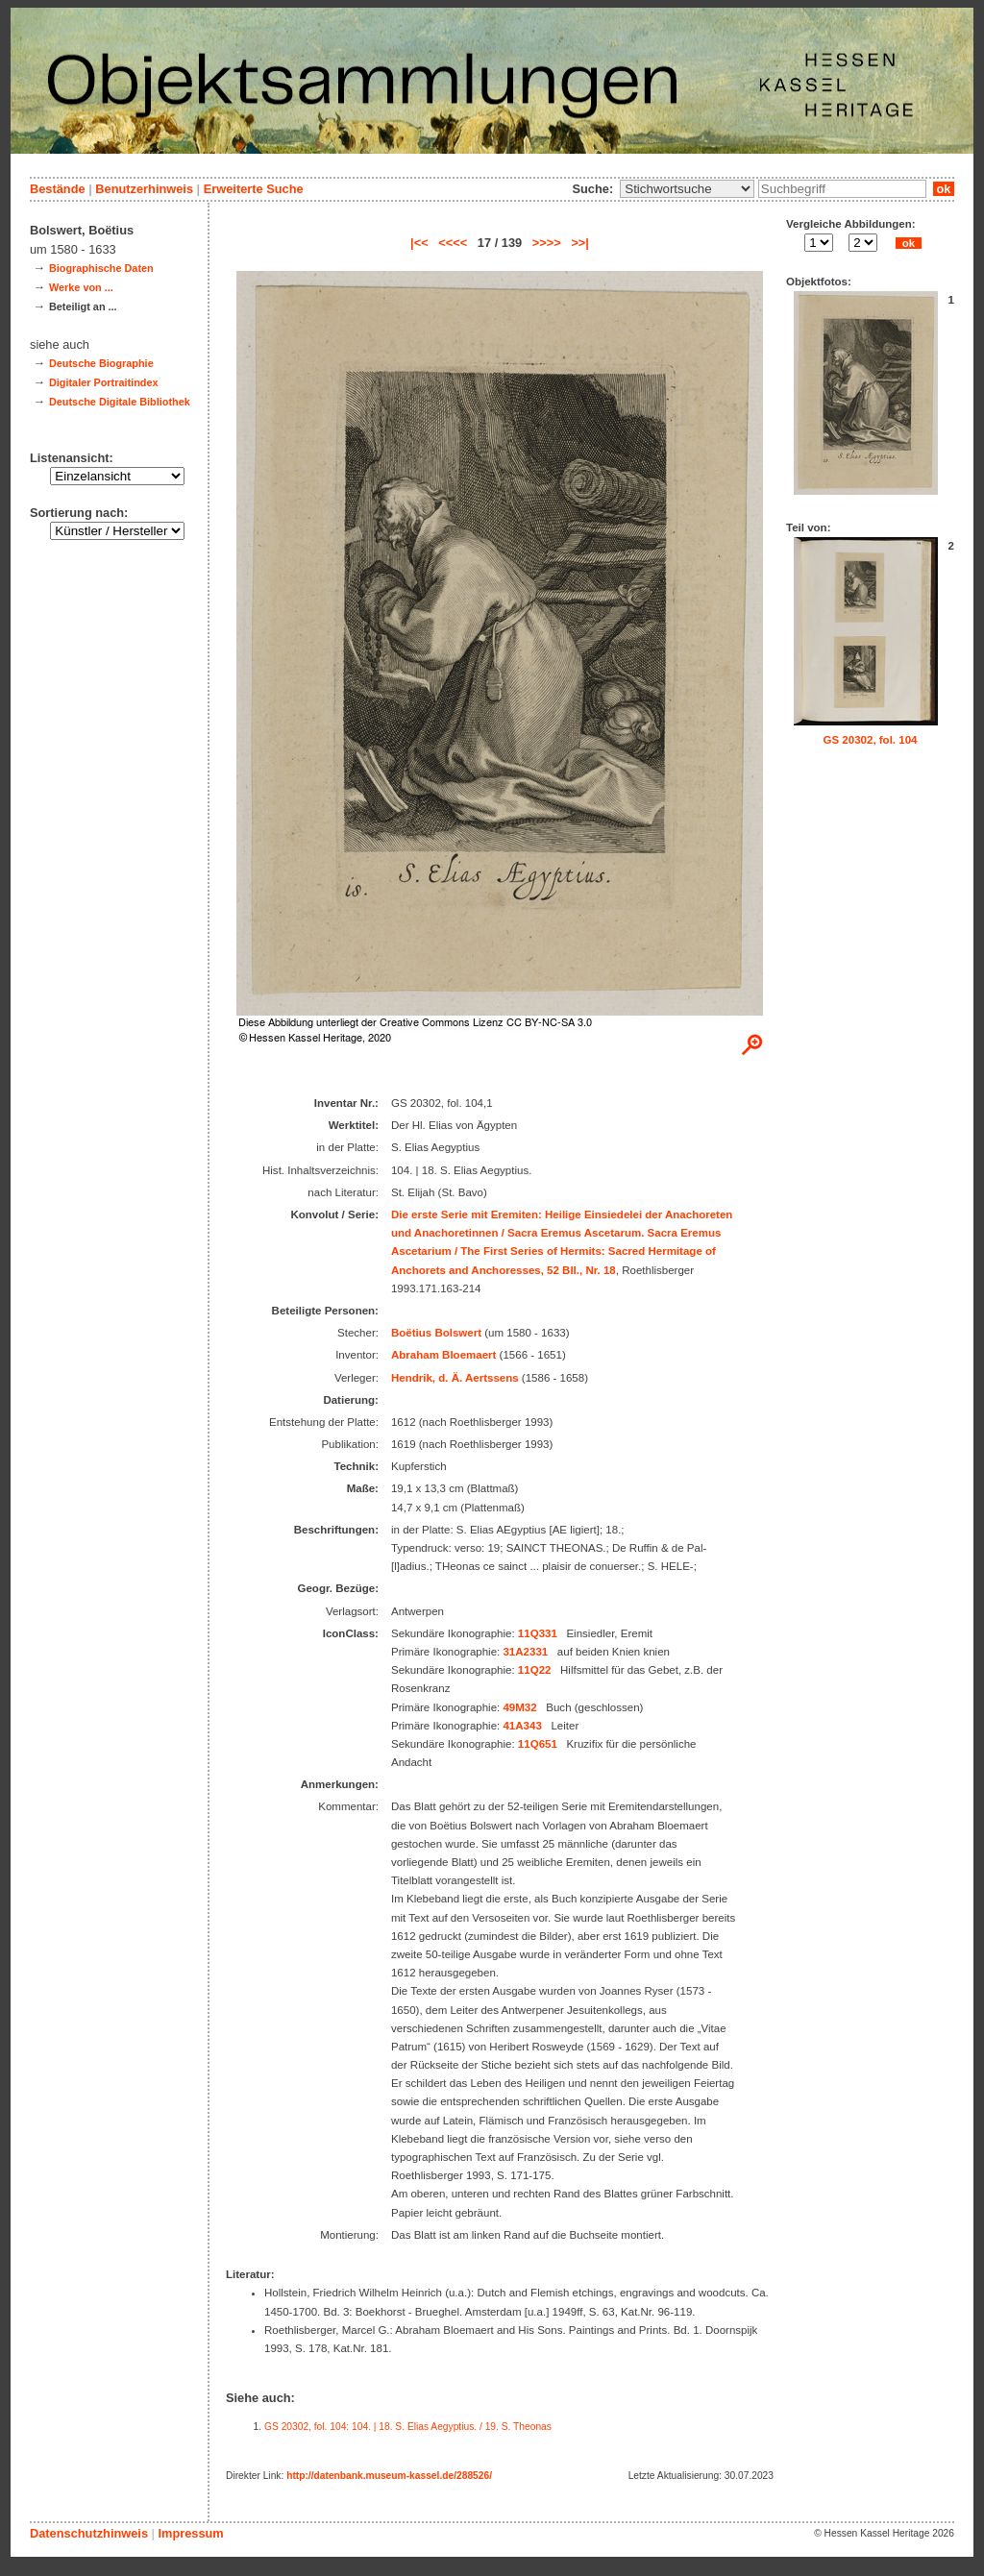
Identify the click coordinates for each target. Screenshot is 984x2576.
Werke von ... (81, 287)
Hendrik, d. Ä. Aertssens (455, 1378)
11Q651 (537, 1744)
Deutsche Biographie (101, 363)
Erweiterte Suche (254, 189)
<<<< (452, 242)
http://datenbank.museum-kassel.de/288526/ (389, 2475)
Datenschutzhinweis (89, 2533)
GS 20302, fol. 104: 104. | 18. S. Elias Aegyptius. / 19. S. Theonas (408, 2426)
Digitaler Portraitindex (104, 382)
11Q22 (535, 1670)
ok (943, 189)
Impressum (190, 2533)
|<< (419, 242)
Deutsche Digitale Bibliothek (119, 401)
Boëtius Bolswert (436, 1332)
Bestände (58, 189)
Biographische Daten (101, 268)
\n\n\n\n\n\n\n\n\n (687, 189)
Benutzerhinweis (144, 189)
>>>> (546, 242)
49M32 (519, 1707)
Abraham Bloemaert (443, 1355)
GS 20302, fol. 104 (871, 740)
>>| (580, 242)
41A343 (522, 1725)
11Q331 (537, 1633)
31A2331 (525, 1651)
